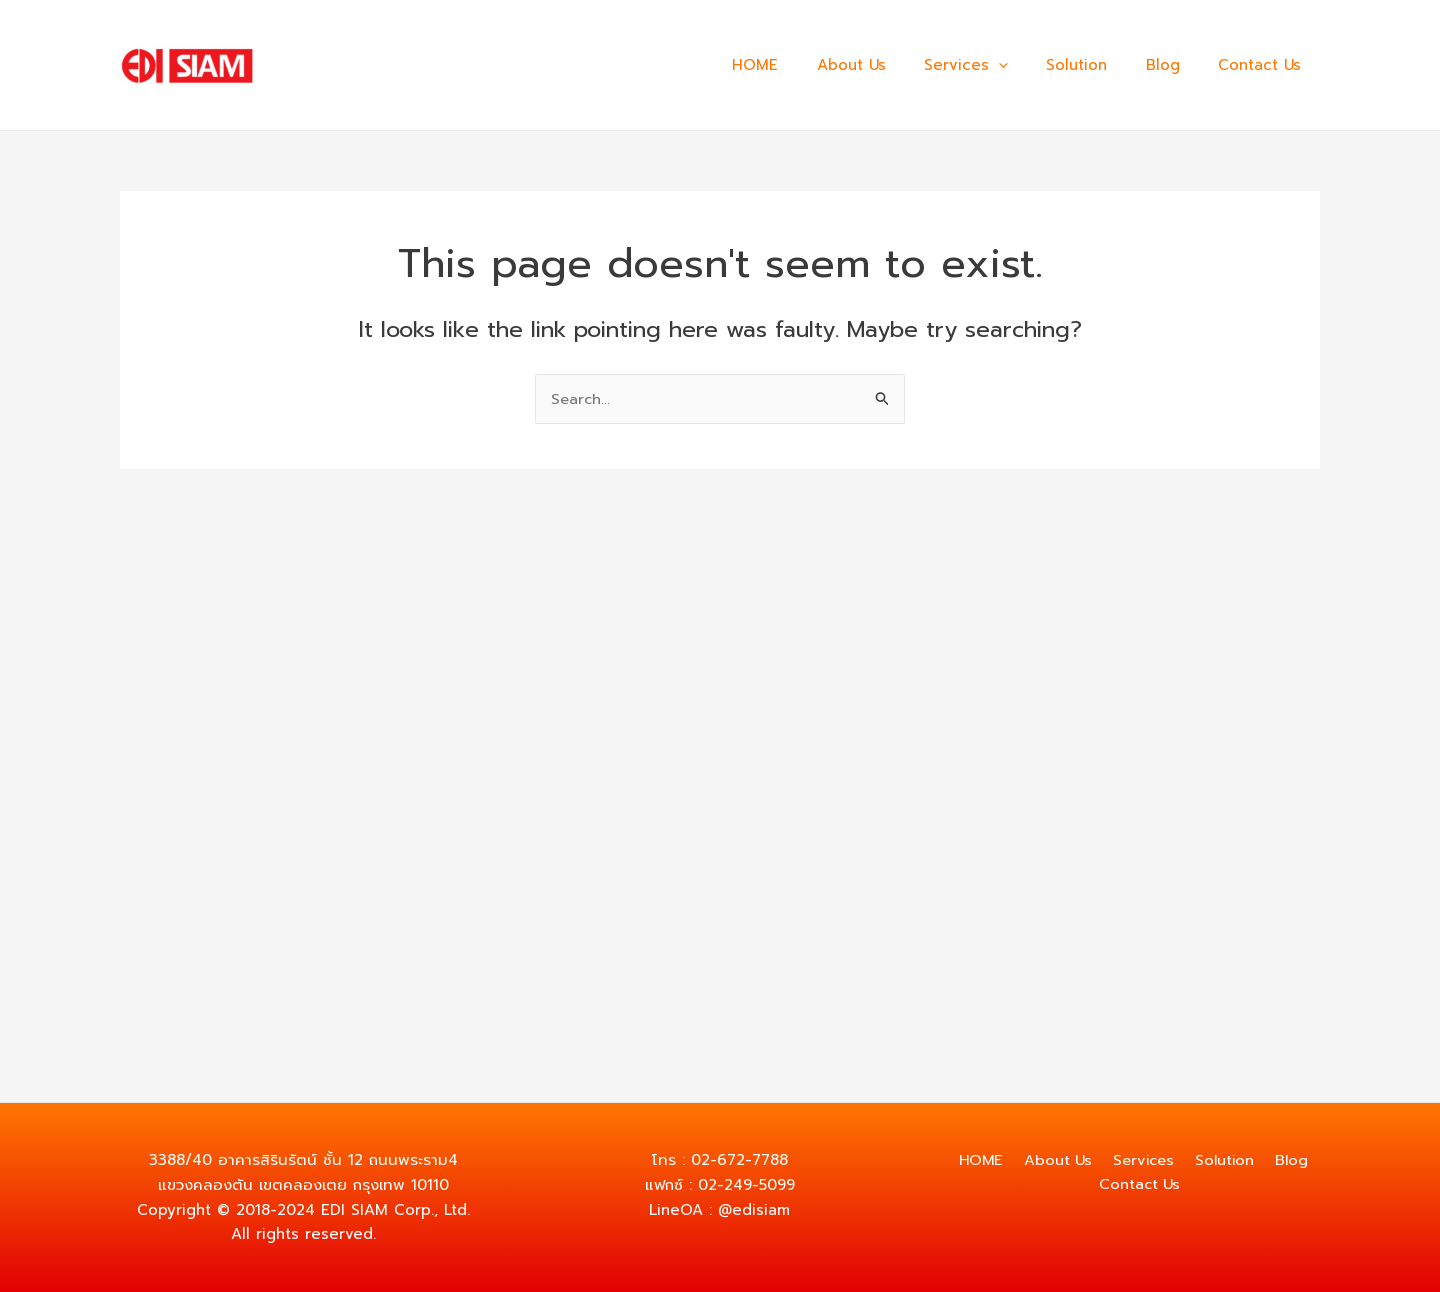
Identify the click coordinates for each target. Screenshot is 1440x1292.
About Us (888, 65)
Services (995, 65)
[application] (1027, 65)
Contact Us (1263, 65)
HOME (801, 65)
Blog (1175, 65)
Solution (1097, 65)
